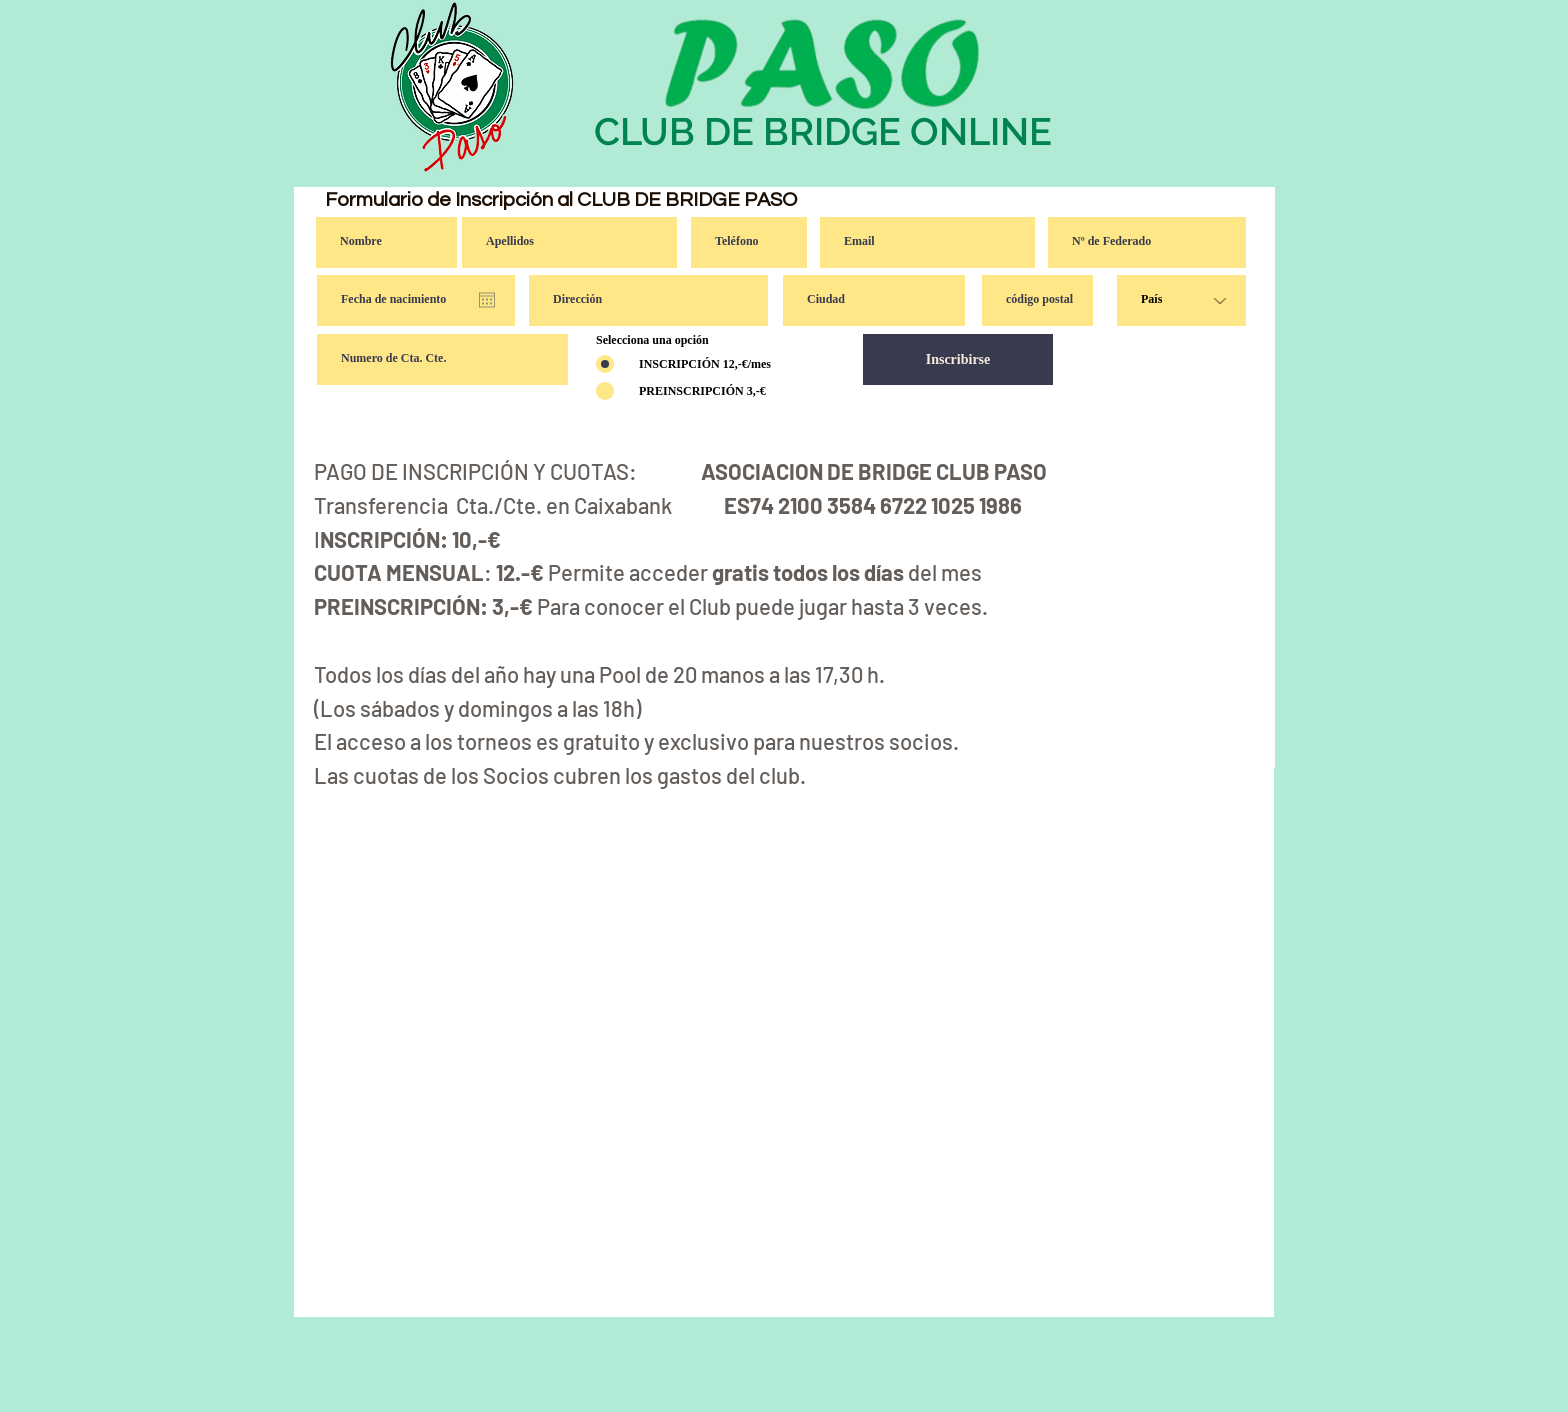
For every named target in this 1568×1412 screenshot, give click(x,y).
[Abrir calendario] (487, 300)
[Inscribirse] (958, 359)
